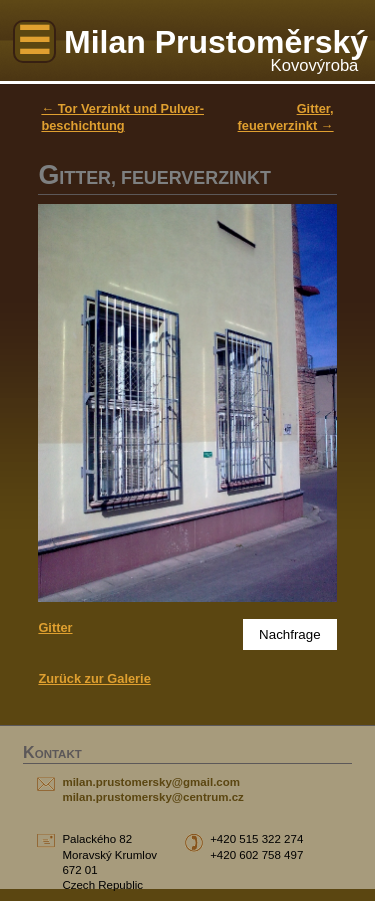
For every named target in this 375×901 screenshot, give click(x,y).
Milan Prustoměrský (216, 42)
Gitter (55, 627)
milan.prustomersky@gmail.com (151, 782)
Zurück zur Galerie (94, 678)
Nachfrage (290, 634)
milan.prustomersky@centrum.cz (152, 797)
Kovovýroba (315, 65)
